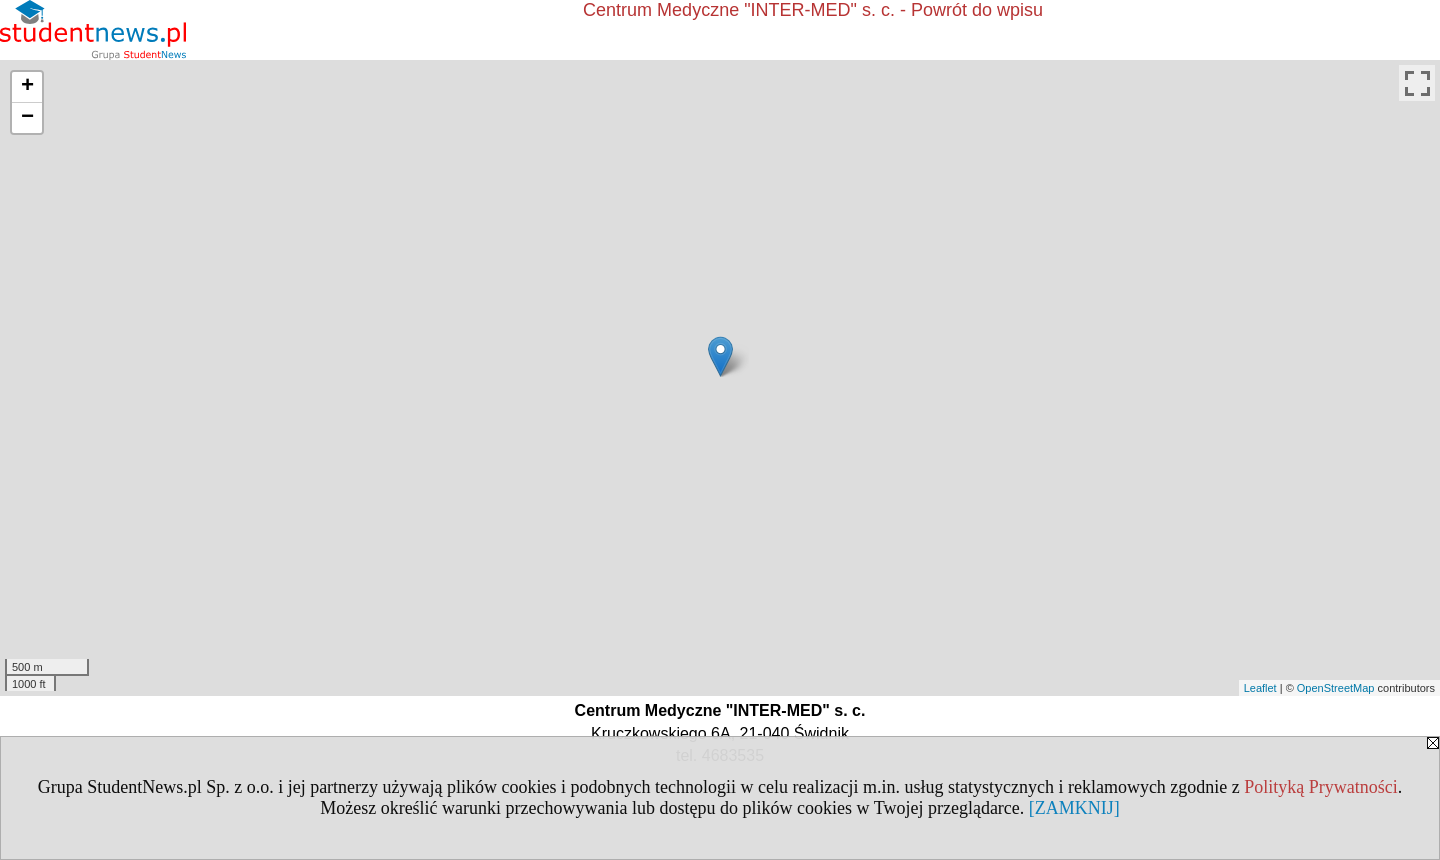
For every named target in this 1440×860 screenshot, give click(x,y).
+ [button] (27, 87)
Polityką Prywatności (1321, 787)
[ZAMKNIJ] (1074, 808)
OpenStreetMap (1336, 688)
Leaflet (1260, 688)
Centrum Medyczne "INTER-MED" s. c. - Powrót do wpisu (813, 10)
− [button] (27, 118)
